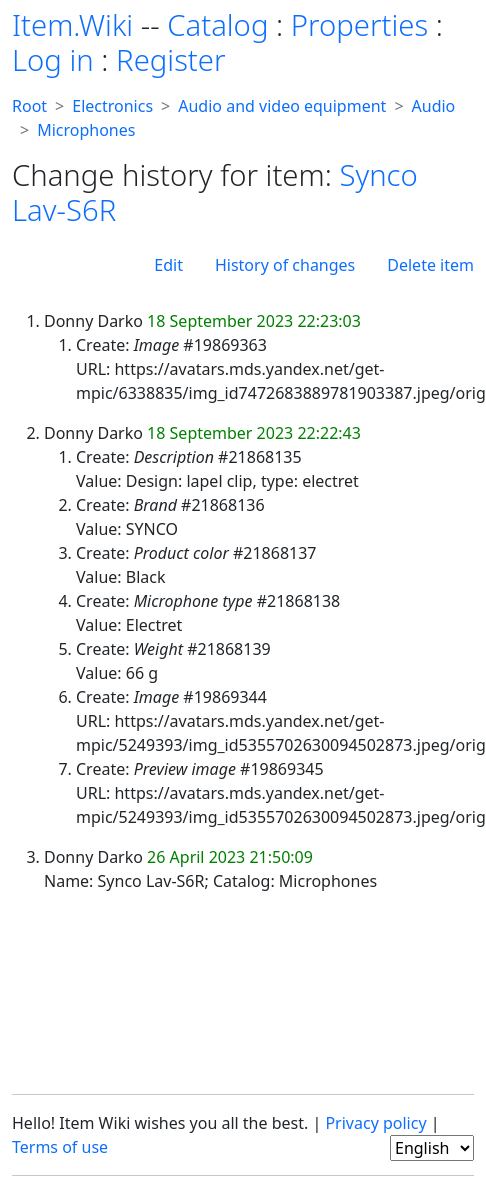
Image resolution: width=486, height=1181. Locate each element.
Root (29, 106)
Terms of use (60, 1147)
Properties (359, 25)
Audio (434, 106)
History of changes (285, 265)
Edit (168, 265)
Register (170, 60)
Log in (53, 60)
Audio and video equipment (282, 106)
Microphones (86, 130)
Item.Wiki (72, 25)
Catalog (217, 25)
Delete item (430, 265)
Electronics (112, 106)
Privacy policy (375, 1123)
